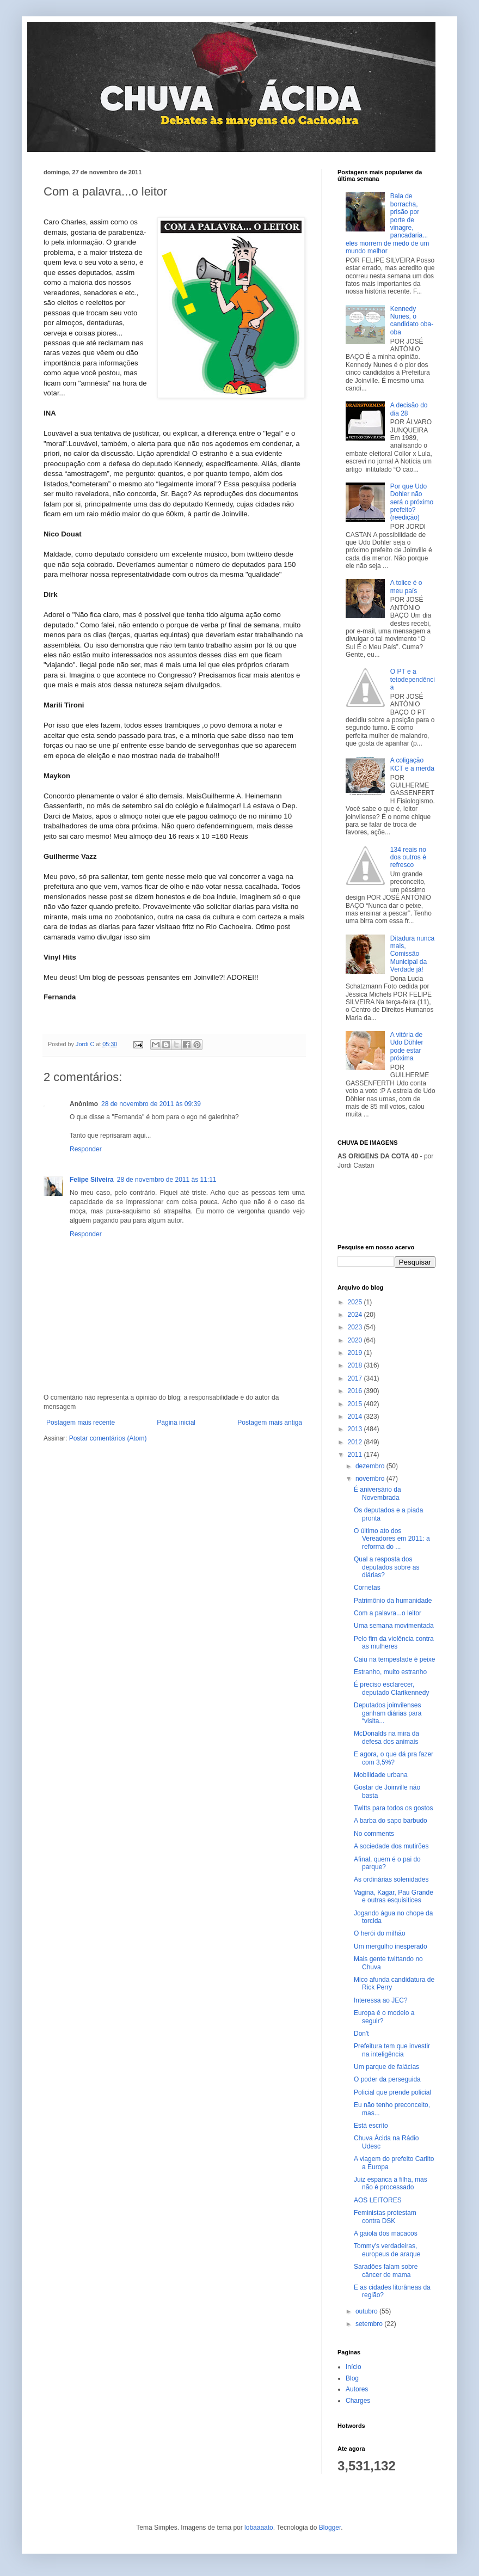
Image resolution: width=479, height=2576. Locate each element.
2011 (356, 1454)
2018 (356, 1365)
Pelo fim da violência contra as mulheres (394, 1642)
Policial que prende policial (392, 2092)
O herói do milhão (380, 1933)
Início (353, 2367)
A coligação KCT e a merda (412, 764)
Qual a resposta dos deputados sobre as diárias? (386, 1567)
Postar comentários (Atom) (108, 1438)
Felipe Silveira (92, 1179)
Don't (361, 2033)
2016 (356, 1391)
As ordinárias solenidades (391, 1879)
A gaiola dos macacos (385, 2233)
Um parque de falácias (386, 2067)
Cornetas (367, 1587)
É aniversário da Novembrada (377, 1493)
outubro (367, 2311)
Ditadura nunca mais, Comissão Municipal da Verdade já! (412, 954)
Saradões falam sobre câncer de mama (385, 2270)
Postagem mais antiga (269, 1422)
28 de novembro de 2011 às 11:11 (167, 1179)
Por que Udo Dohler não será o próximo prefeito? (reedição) (411, 502)
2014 (356, 1416)
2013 (356, 1429)
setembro (369, 2324)
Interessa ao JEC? (381, 2000)
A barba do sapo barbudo (390, 1820)
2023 (356, 1327)
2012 (356, 1442)
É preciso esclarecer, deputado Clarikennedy (391, 1688)
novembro (370, 1478)
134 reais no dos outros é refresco (408, 857)
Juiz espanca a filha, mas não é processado (390, 2183)
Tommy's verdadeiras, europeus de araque (387, 2249)
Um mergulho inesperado (390, 1946)
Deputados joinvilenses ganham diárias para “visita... (387, 1713)
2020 (356, 1340)
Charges (358, 2400)
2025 (356, 1302)
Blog (352, 2378)
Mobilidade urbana (381, 1775)
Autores (357, 2389)
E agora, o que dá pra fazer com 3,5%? (393, 1758)
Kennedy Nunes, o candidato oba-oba (411, 320)
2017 (356, 1378)
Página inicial (176, 1422)
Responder (86, 1149)
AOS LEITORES (378, 2200)
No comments (374, 1834)
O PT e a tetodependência (412, 679)
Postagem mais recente (80, 1422)
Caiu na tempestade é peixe (394, 1659)
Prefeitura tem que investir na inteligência (392, 2050)
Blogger (330, 2527)
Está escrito (371, 2125)
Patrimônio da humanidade (393, 1600)
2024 (356, 1314)
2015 (356, 1404)
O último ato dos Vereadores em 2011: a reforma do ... (392, 1539)
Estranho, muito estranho (390, 1672)
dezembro (370, 1466)
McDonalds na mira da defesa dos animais (386, 1737)
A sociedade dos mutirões (391, 1846)
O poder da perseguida (387, 2079)
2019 (356, 1353)
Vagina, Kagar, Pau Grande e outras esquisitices (393, 1896)
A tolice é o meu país (406, 586)
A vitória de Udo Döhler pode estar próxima (406, 1046)
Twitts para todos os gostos (393, 1808)
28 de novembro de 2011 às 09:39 (151, 1104)
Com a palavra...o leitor (387, 1613)
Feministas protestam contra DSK (385, 2216)
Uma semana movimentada (394, 1625)
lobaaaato (258, 2527)
